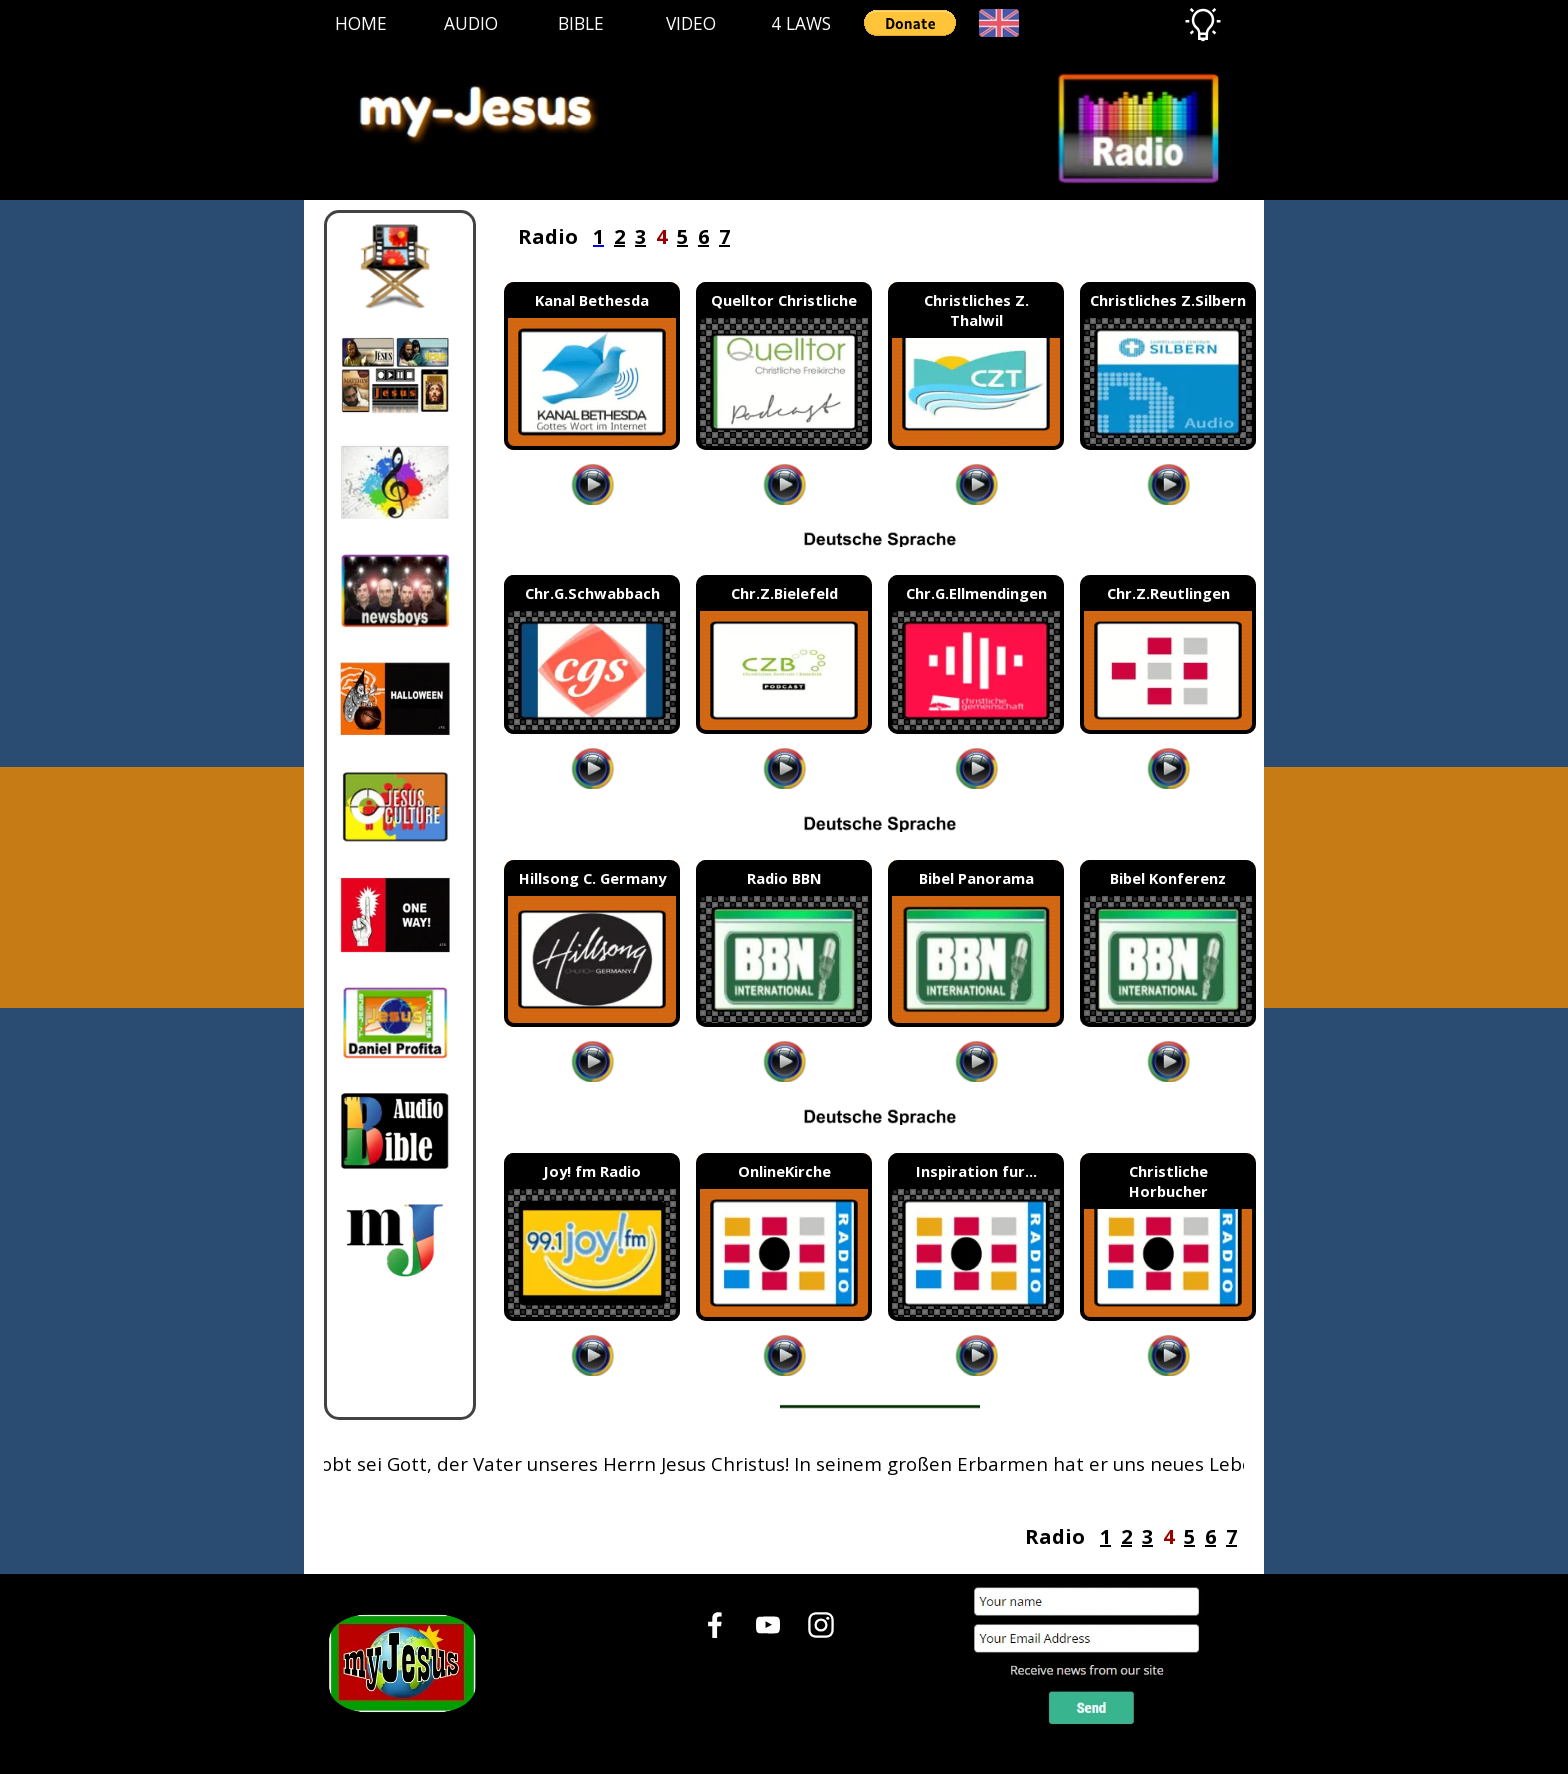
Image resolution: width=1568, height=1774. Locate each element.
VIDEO (691, 23)
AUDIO (471, 23)
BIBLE (581, 23)
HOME (361, 23)
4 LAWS (801, 23)
